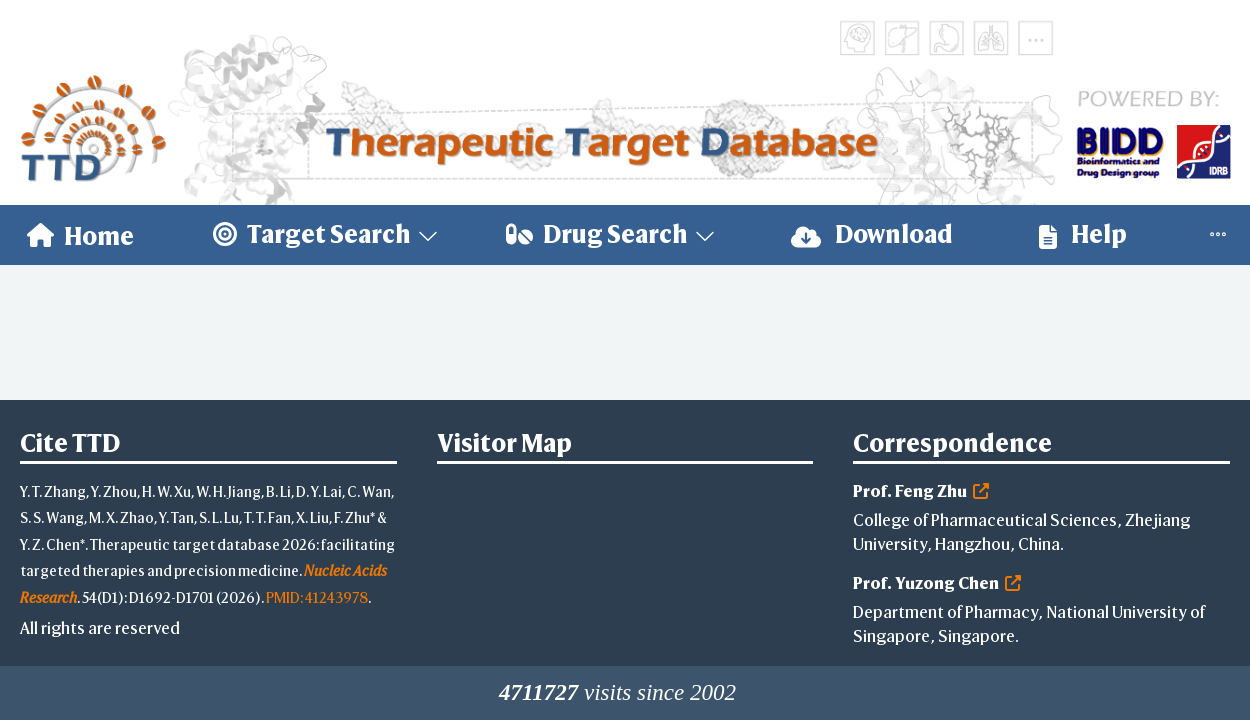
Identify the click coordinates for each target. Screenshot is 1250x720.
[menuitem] (80, 235)
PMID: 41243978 (317, 597)
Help (1083, 234)
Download (872, 234)
